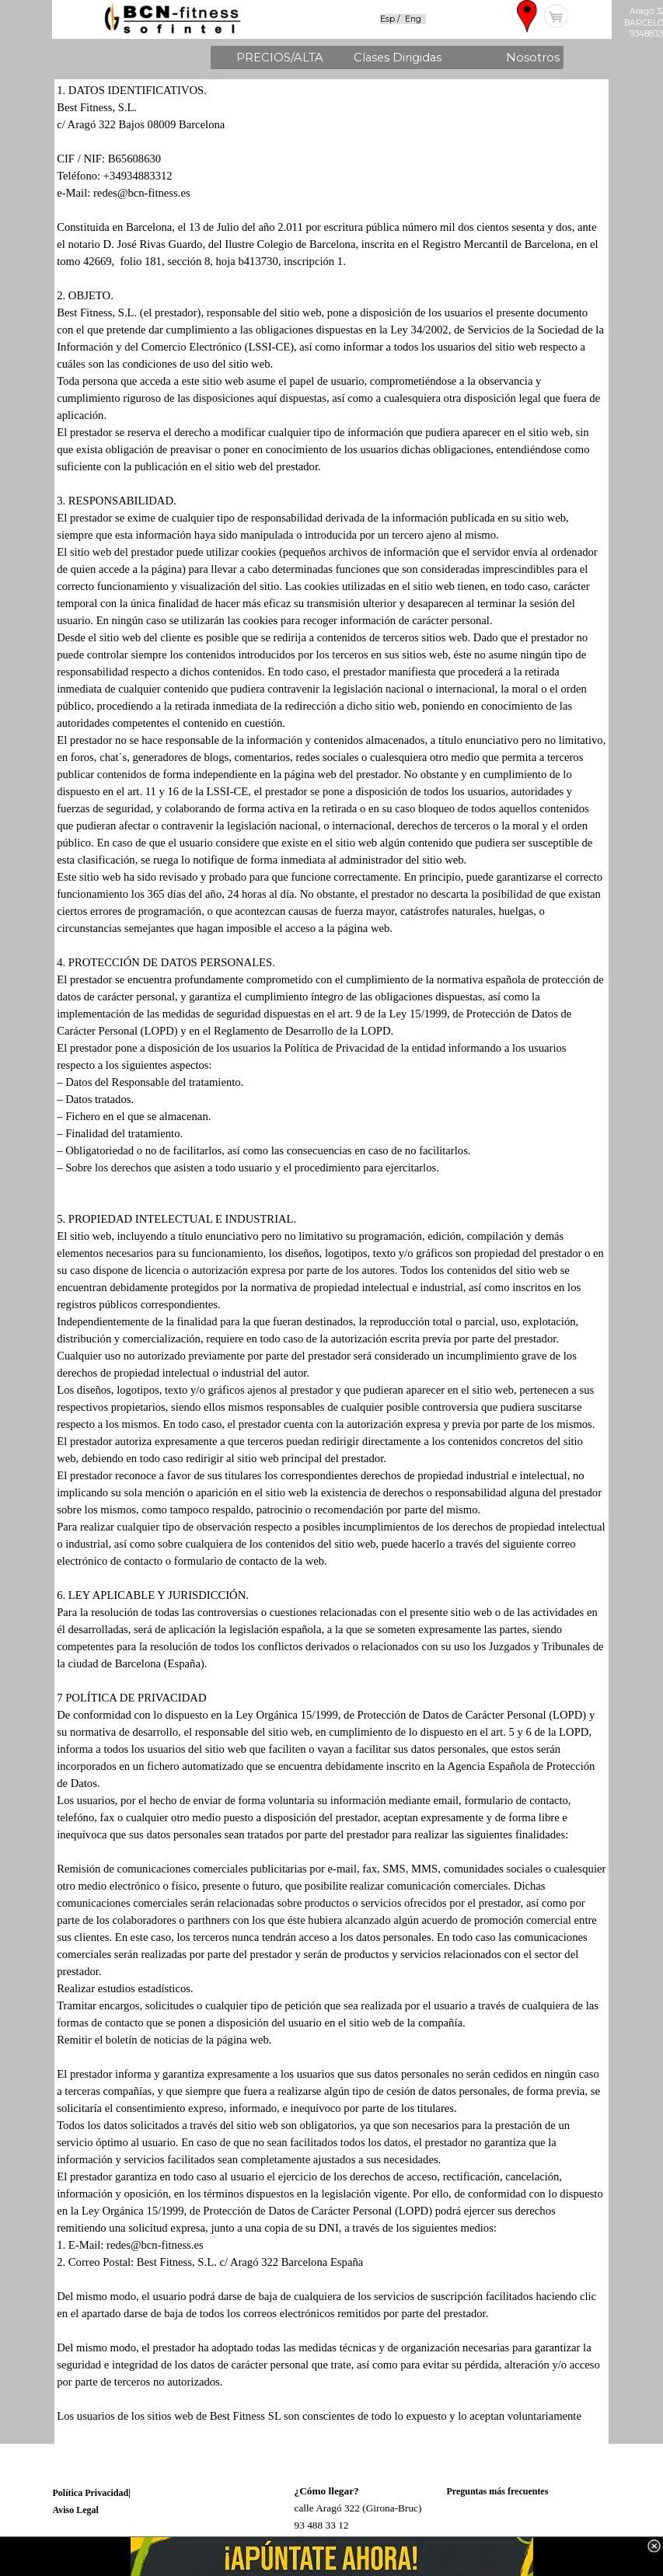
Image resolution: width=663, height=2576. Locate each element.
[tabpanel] (411, 17)
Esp (388, 19)
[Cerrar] (653, 2546)
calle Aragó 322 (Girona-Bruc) (358, 2508)
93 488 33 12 (322, 2525)
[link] (331, 2556)
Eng (413, 19)
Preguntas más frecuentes (498, 2491)
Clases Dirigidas (397, 58)
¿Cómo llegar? (327, 2491)
